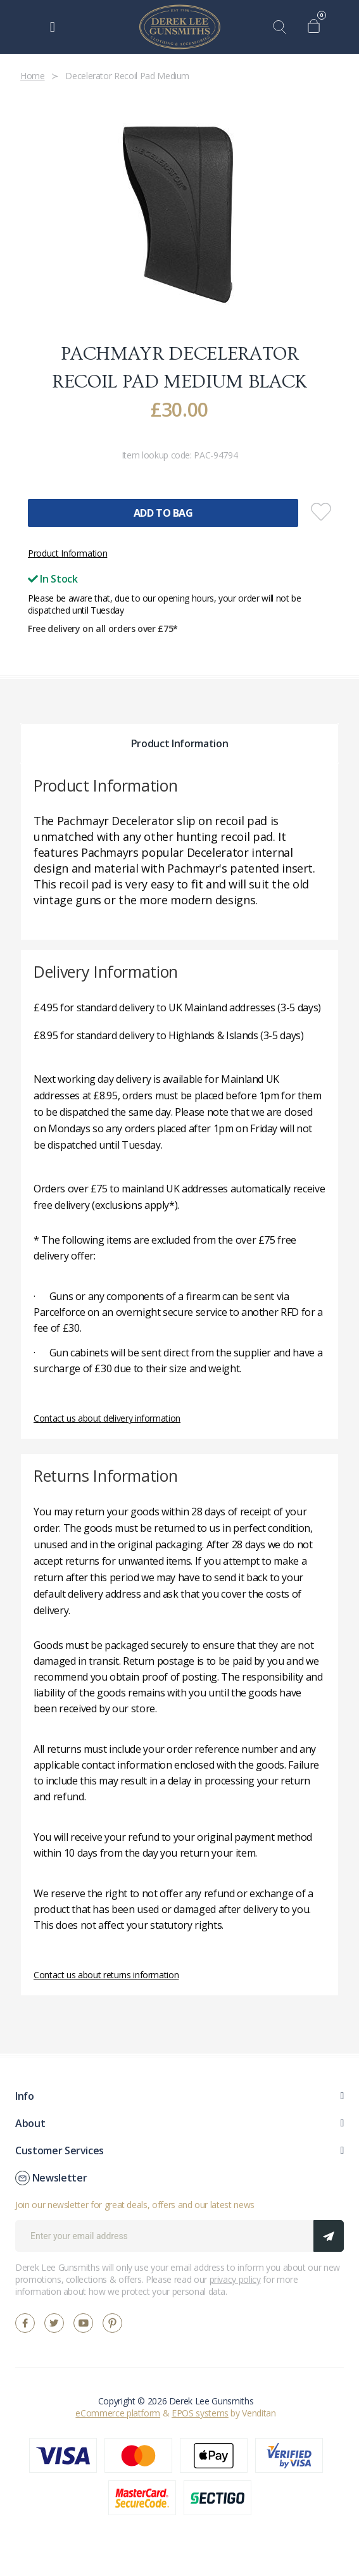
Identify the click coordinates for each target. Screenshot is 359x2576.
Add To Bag (163, 513)
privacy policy (235, 2279)
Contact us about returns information (106, 1975)
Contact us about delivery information (107, 1418)
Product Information (67, 553)
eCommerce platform (117, 2413)
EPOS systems (200, 2413)
